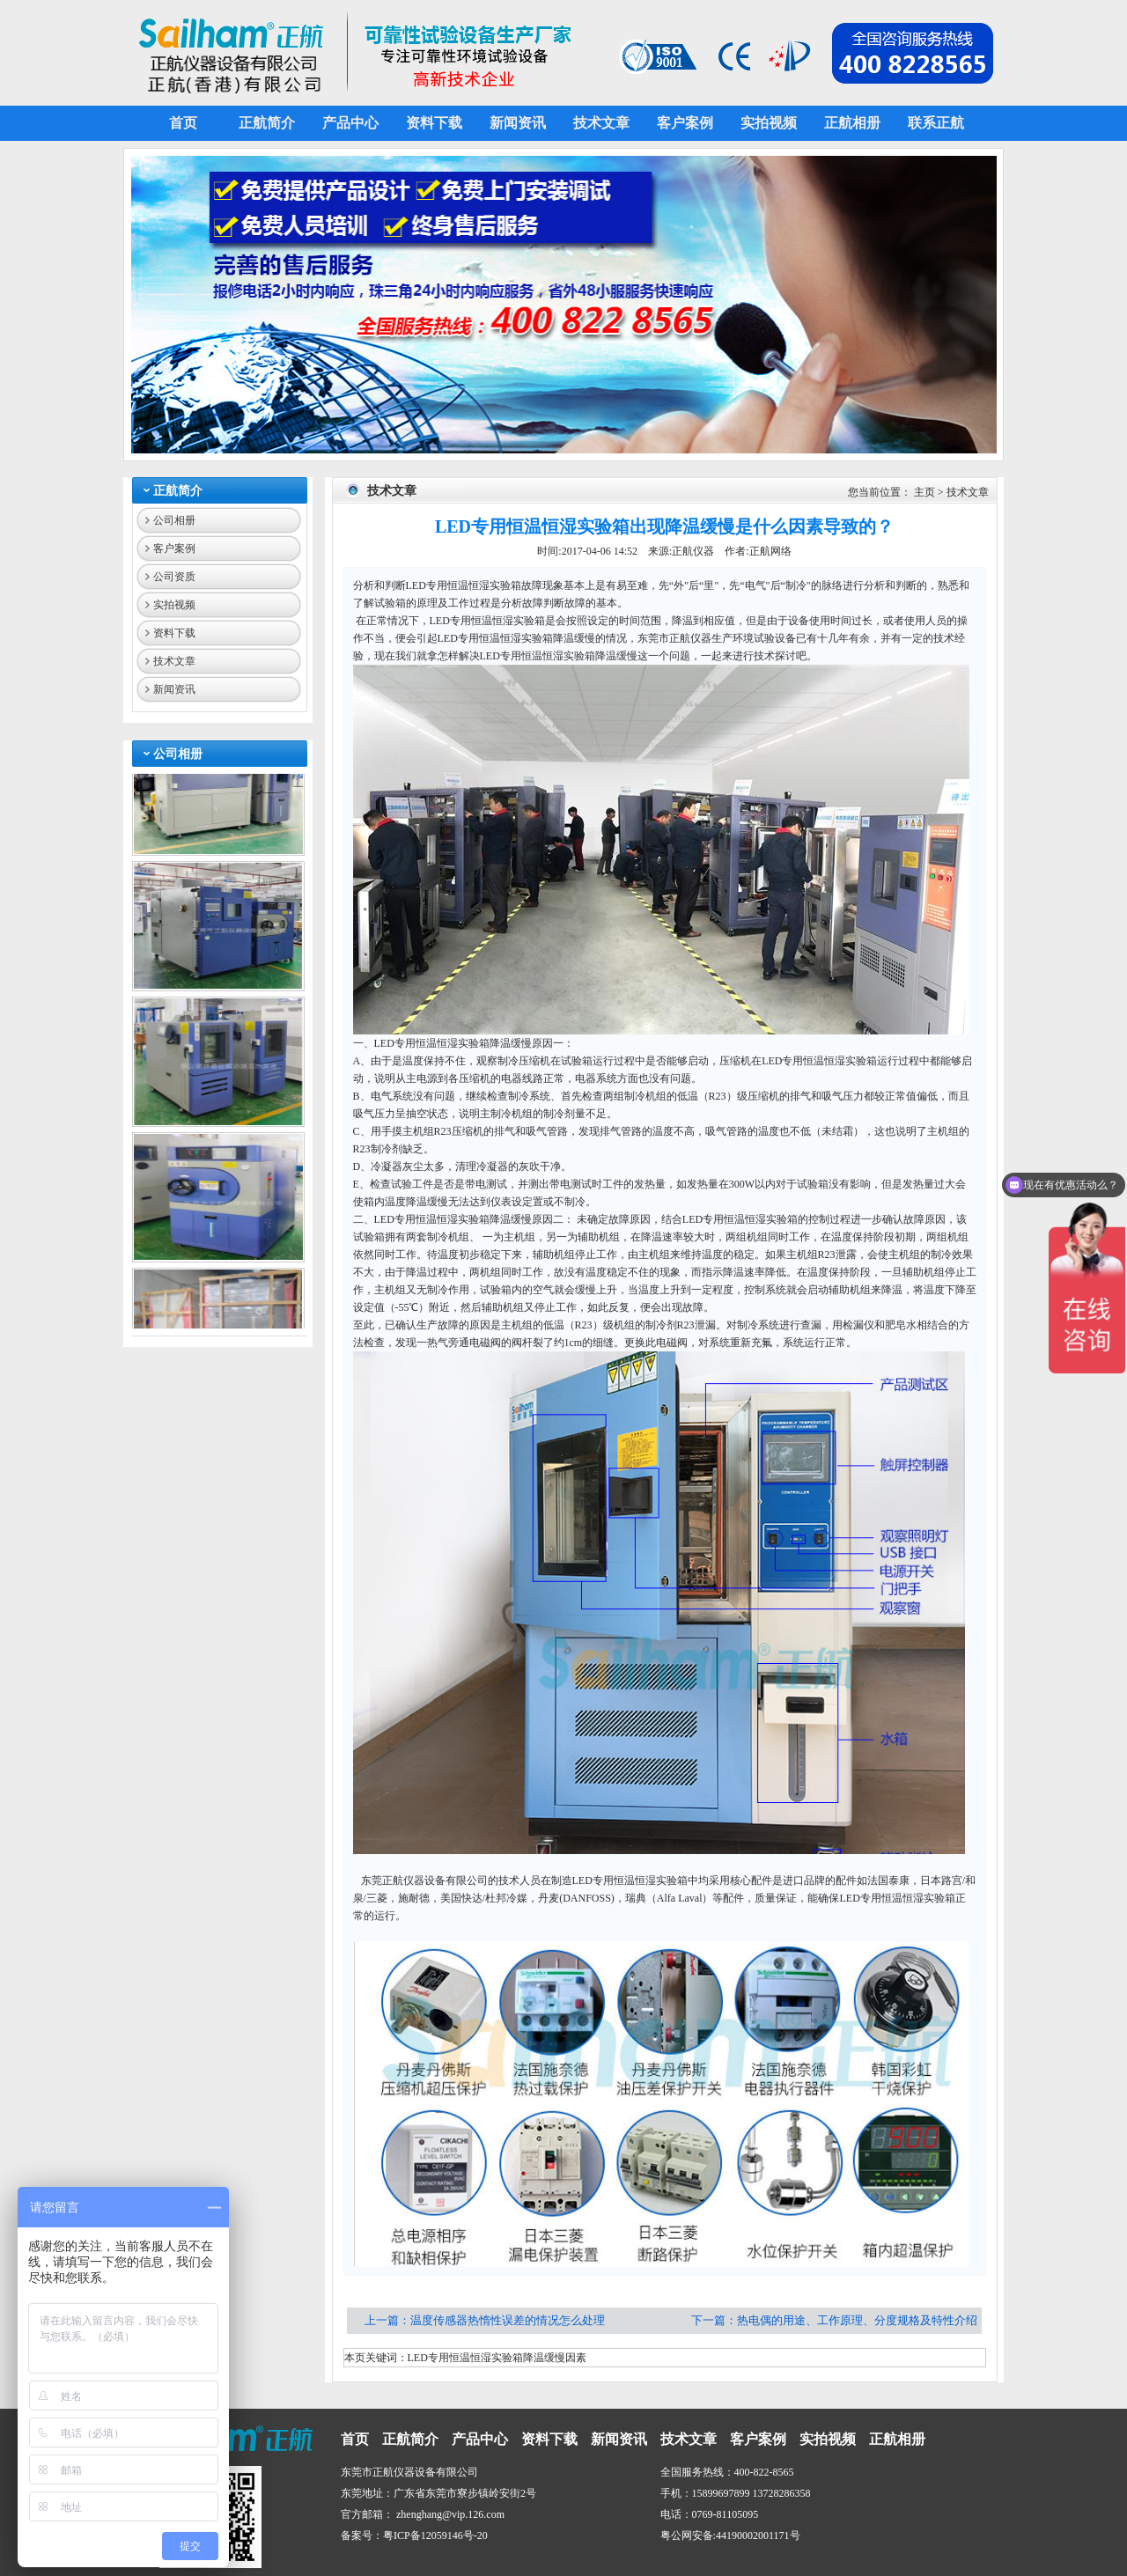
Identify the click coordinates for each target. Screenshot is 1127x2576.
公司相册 (174, 520)
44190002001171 (753, 2535)
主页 (924, 492)
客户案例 (174, 548)
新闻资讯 (174, 689)
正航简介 (178, 490)
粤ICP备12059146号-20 (435, 2535)
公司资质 (174, 576)
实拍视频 (174, 605)
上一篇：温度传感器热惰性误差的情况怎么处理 (486, 2320)
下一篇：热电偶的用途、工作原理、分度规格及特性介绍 (834, 2320)
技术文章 (174, 661)
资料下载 (174, 633)
